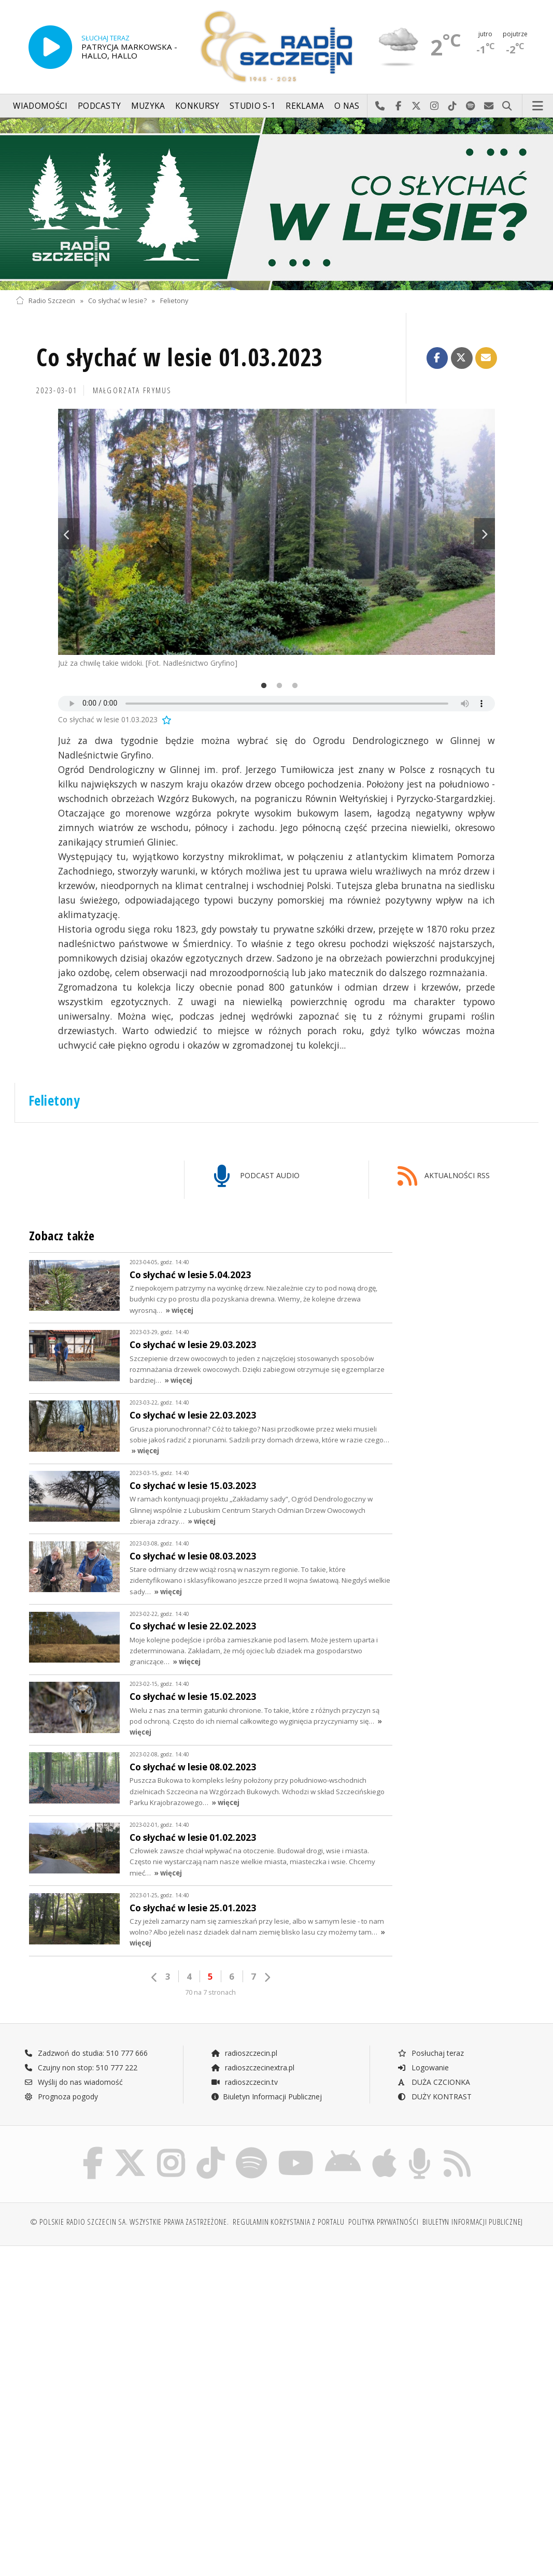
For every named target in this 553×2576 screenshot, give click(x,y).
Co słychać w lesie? (117, 300)
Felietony (174, 300)
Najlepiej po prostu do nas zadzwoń (380, 106)
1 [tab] (261, 686)
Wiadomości (40, 106)
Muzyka (148, 106)
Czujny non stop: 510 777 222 (81, 2067)
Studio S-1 (253, 106)
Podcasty (99, 106)
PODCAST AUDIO (257, 1176)
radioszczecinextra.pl (252, 2067)
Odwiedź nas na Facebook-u (398, 106)
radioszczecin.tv (244, 2082)
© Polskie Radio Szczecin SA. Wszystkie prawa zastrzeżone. (129, 2221)
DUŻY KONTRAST (434, 2096)
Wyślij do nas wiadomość (489, 106)
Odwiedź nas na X (416, 106)
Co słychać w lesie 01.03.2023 (179, 357)
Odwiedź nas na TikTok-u (453, 106)
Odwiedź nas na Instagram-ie (435, 106)
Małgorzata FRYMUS (132, 390)
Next (484, 533)
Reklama (305, 106)
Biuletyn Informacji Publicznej (266, 2096)
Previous (68, 533)
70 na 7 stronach (210, 1992)
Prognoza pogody (61, 2096)
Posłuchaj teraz (430, 2053)
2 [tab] (277, 686)
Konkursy (197, 106)
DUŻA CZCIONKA (433, 2082)
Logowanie (423, 2067)
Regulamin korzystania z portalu (288, 2221)
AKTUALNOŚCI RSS (444, 1176)
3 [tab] (292, 686)
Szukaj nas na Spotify (471, 106)
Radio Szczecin (45, 300)
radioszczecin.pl (243, 2053)
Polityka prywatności (383, 2221)
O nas (347, 106)
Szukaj (507, 106)
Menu (538, 106)
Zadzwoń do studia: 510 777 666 (86, 2053)
